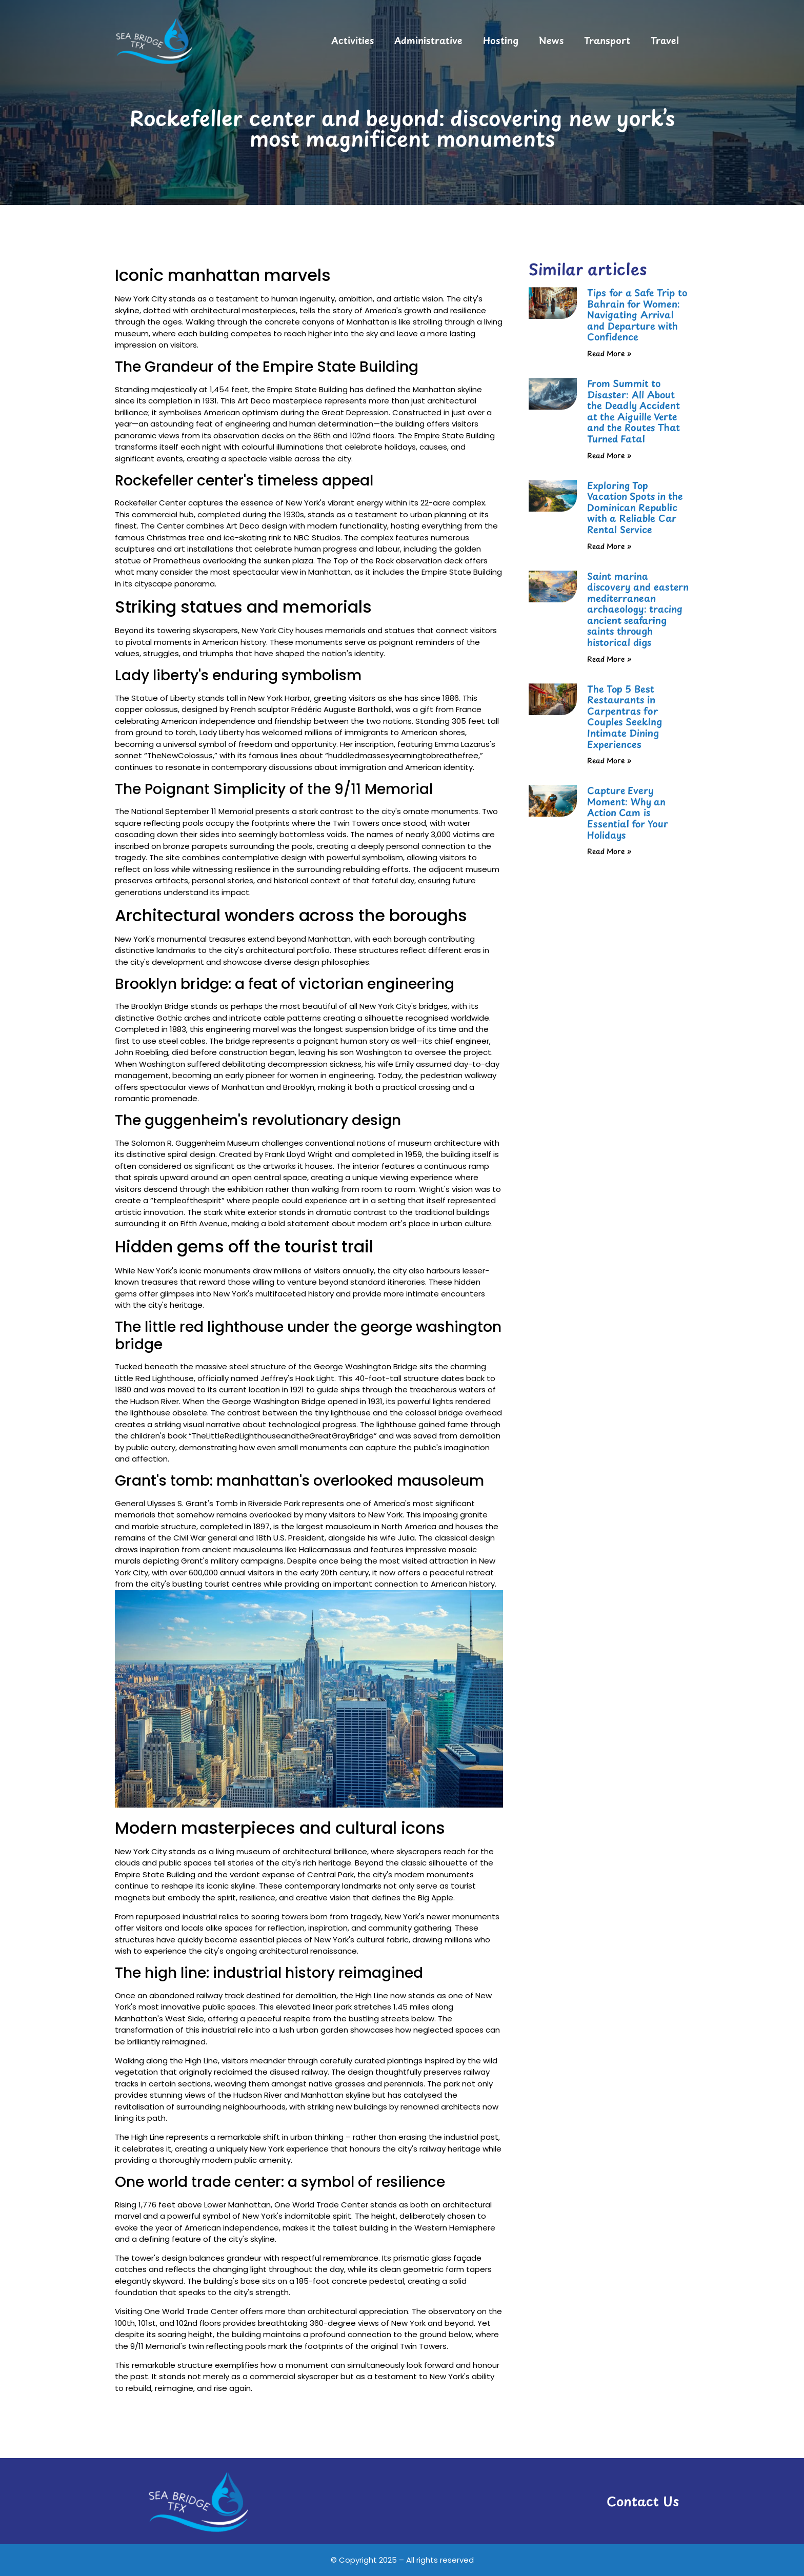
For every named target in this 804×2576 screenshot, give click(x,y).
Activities (352, 40)
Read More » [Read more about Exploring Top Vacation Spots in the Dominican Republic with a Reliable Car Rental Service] (609, 546)
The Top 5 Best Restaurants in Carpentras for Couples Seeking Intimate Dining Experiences (624, 716)
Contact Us (643, 2501)
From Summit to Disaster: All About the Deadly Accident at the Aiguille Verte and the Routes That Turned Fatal (633, 410)
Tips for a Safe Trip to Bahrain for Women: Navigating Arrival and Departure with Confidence (637, 314)
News (551, 40)
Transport (607, 40)
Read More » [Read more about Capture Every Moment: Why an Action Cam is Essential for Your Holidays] (609, 851)
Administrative (428, 40)
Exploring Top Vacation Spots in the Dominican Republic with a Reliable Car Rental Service (635, 507)
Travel (665, 40)
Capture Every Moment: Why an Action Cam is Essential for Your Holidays (627, 812)
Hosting (500, 40)
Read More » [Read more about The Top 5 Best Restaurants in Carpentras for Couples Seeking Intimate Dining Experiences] (609, 760)
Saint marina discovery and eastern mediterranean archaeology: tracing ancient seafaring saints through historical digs (638, 609)
